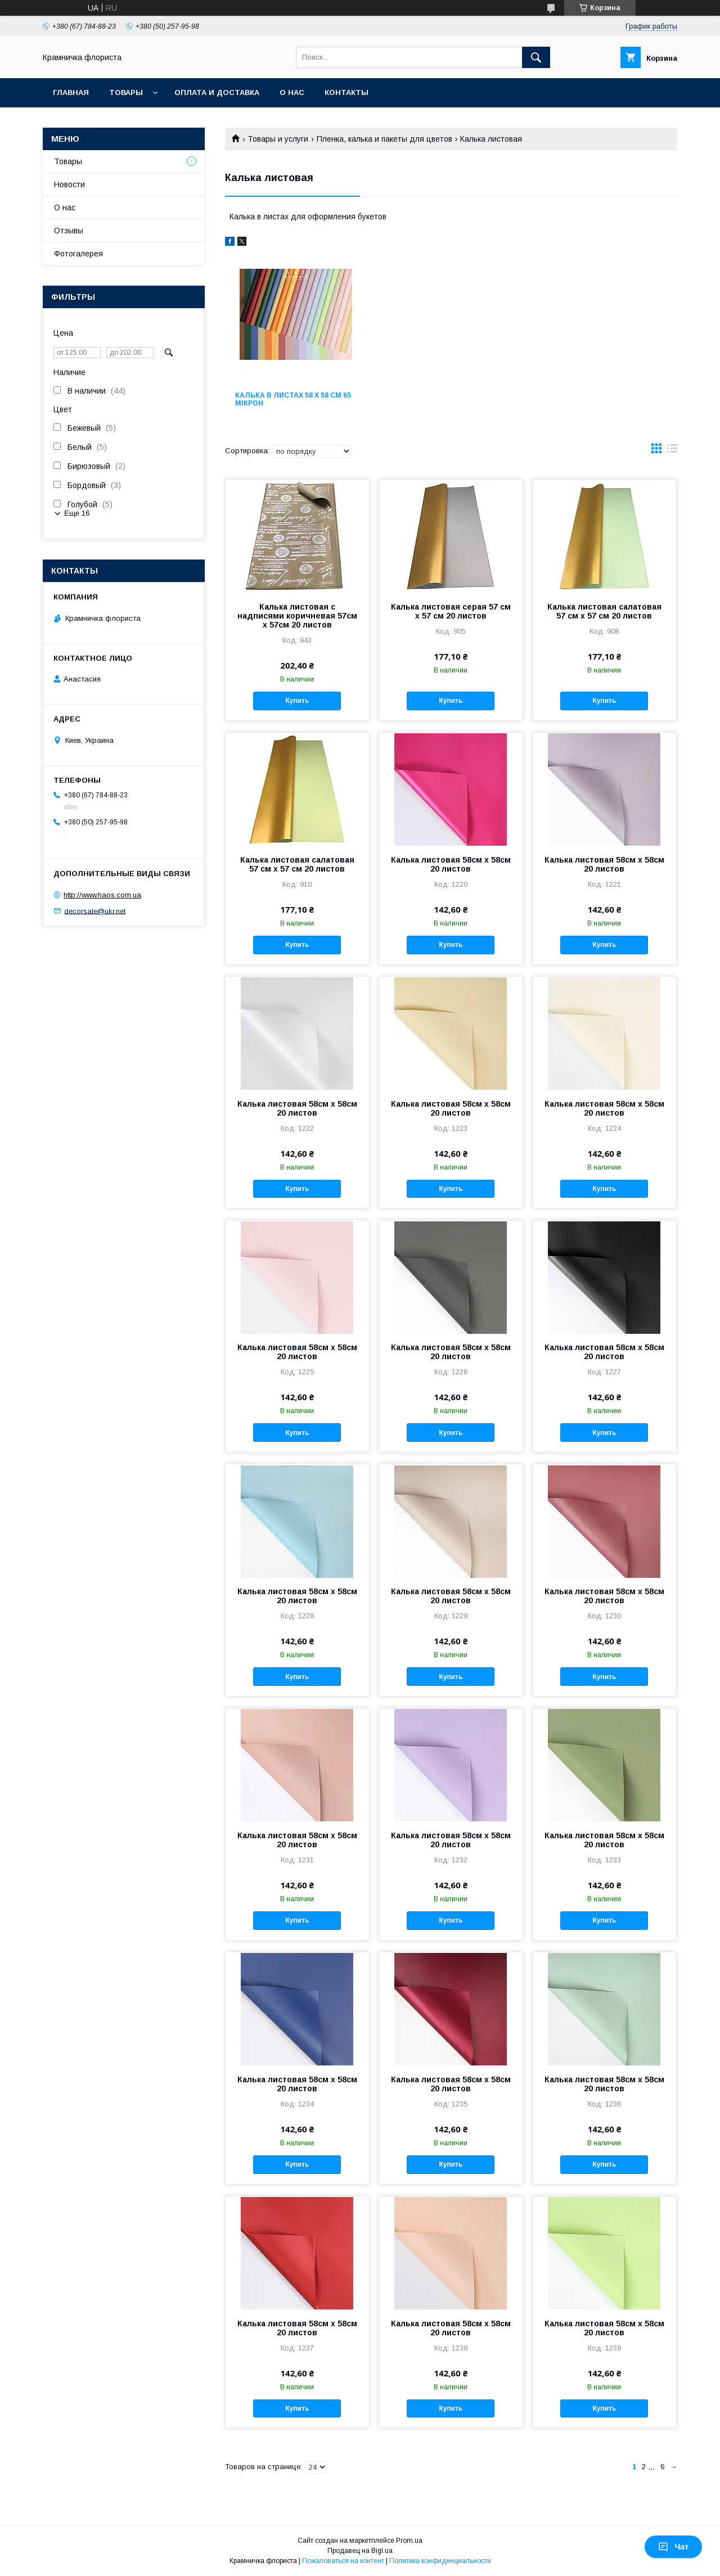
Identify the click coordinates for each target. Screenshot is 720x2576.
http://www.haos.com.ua (102, 895)
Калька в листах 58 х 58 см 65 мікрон (293, 399)
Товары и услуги (278, 138)
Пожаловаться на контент (343, 2561)
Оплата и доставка (216, 92)
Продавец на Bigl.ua (360, 2551)
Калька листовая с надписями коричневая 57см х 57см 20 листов (297, 615)
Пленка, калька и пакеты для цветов (384, 138)
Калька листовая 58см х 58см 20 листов (451, 864)
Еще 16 (77, 513)
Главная (71, 92)
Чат (673, 2547)
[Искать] (536, 57)
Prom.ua (409, 2541)
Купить (297, 701)
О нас (292, 92)
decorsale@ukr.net (94, 910)
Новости (69, 184)
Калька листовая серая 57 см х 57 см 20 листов (451, 611)
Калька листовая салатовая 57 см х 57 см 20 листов (604, 611)
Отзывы (68, 230)
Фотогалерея (78, 253)
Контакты (346, 92)
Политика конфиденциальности (440, 2561)
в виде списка (672, 451)
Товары (126, 92)
